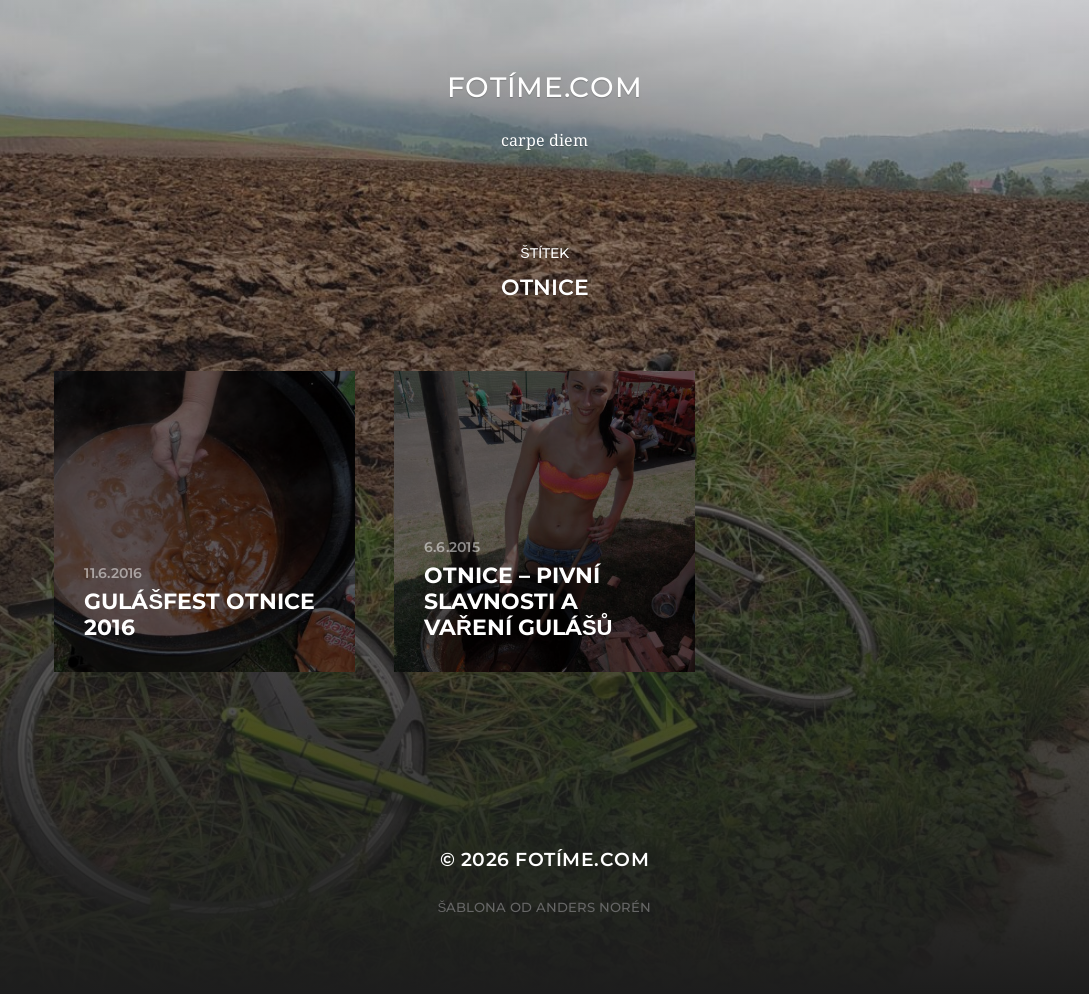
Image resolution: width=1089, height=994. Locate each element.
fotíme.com (545, 87)
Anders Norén (593, 907)
